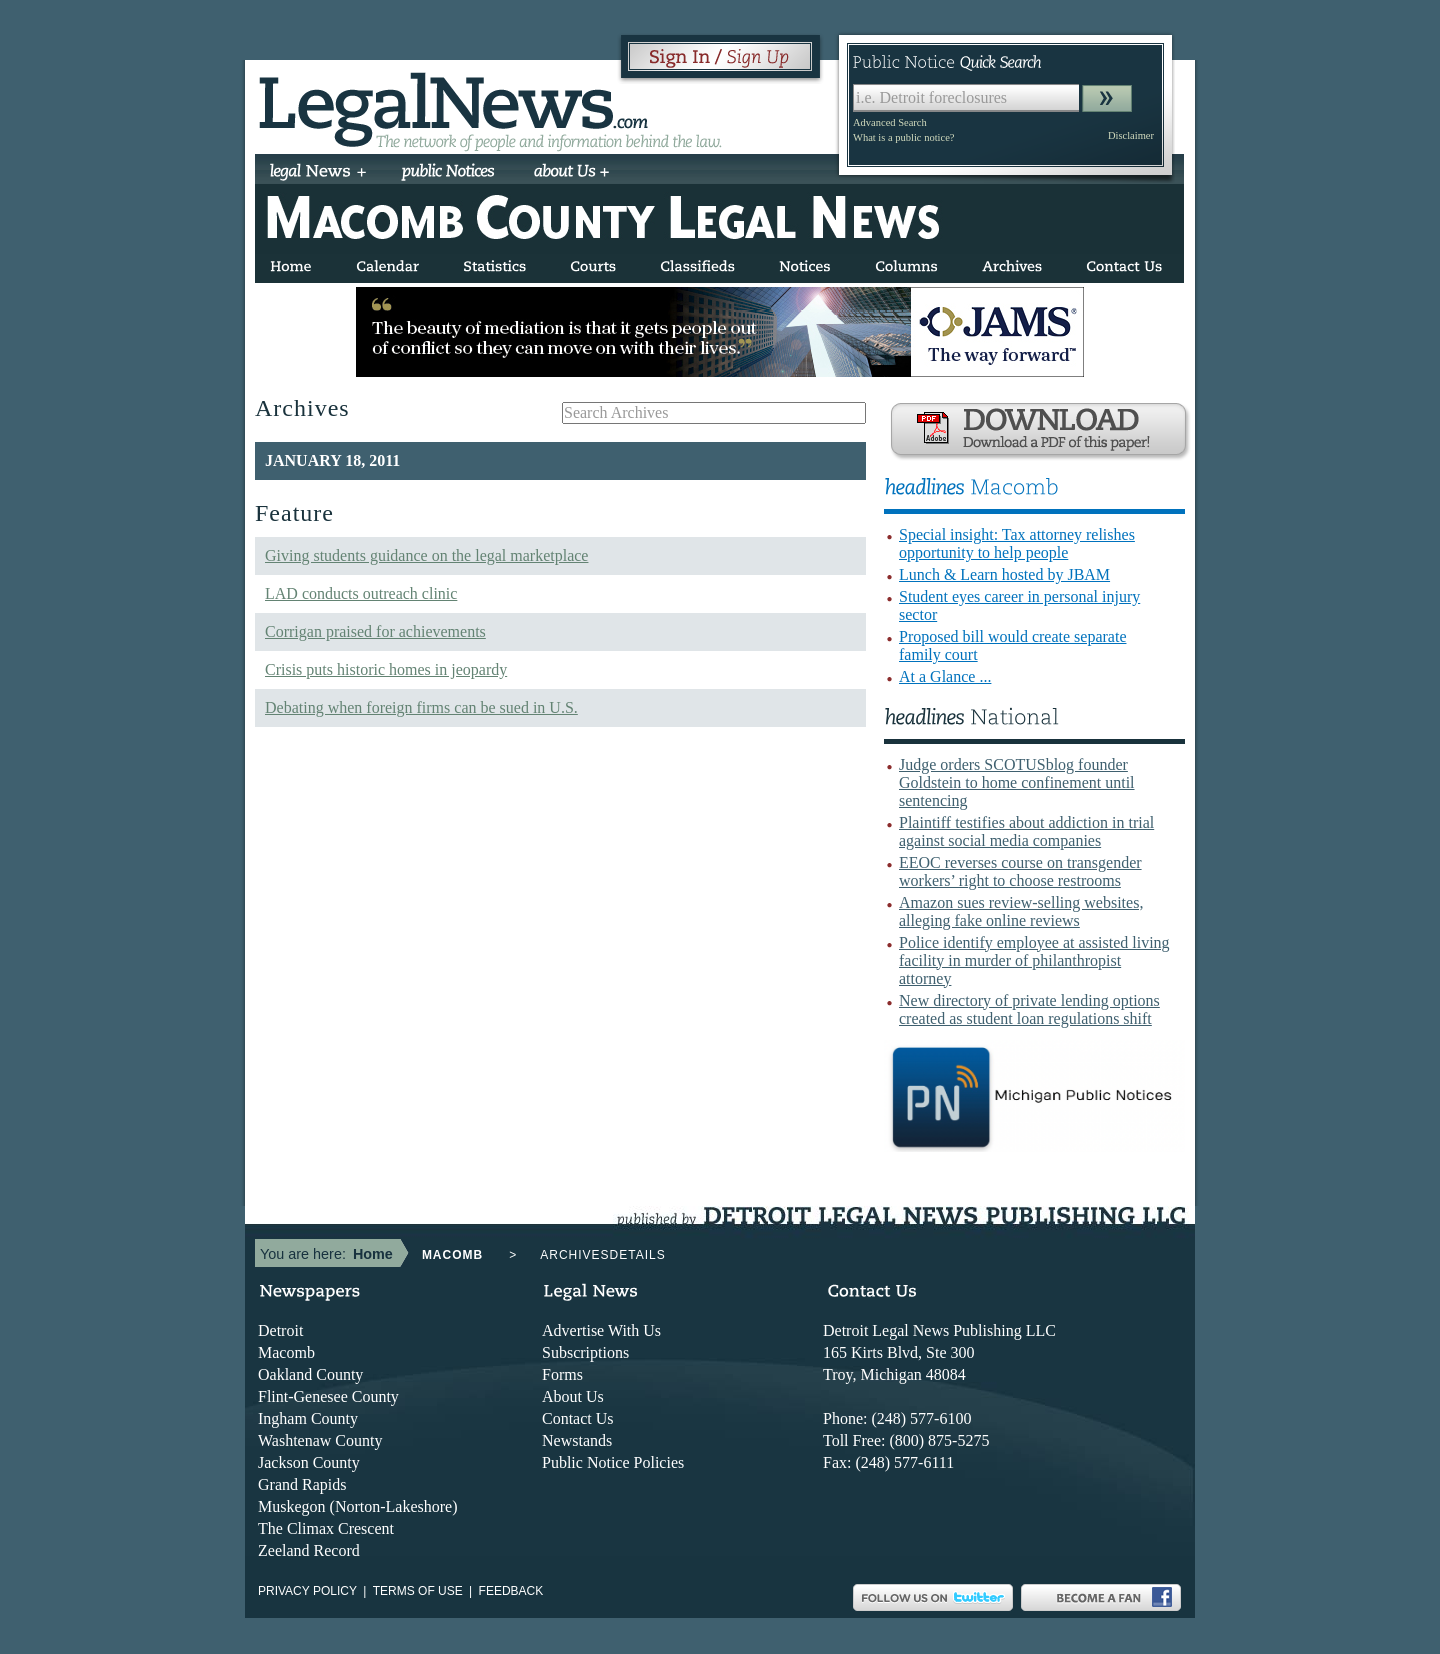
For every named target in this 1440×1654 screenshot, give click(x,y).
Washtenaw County (320, 1440)
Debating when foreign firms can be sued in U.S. (421, 707)
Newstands (577, 1440)
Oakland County (310, 1374)
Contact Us (578, 1418)
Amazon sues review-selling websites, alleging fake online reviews (1021, 911)
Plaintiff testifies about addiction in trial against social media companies (1026, 831)
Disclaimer (1131, 135)
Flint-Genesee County (328, 1396)
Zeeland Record (309, 1550)
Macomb (286, 1352)
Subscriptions (585, 1352)
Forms (562, 1374)
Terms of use (418, 1591)
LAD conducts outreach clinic (361, 593)
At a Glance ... (945, 676)
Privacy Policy (307, 1591)
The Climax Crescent (326, 1528)
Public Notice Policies (613, 1462)
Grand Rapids (302, 1484)
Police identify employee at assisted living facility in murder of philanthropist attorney (1034, 960)
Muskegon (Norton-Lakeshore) (358, 1506)
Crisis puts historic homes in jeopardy (386, 669)
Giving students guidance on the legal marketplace (426, 555)
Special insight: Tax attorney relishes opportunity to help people (1017, 543)
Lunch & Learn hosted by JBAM (1004, 574)
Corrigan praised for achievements (375, 631)
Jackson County (309, 1462)
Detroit (280, 1330)
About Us (573, 1396)
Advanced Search (890, 122)
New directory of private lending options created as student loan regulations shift (1029, 1009)
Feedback (511, 1591)
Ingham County (308, 1418)
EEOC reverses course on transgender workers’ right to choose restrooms (1020, 871)
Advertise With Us (601, 1330)
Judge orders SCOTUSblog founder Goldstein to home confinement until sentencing (1017, 782)
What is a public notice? (903, 137)
